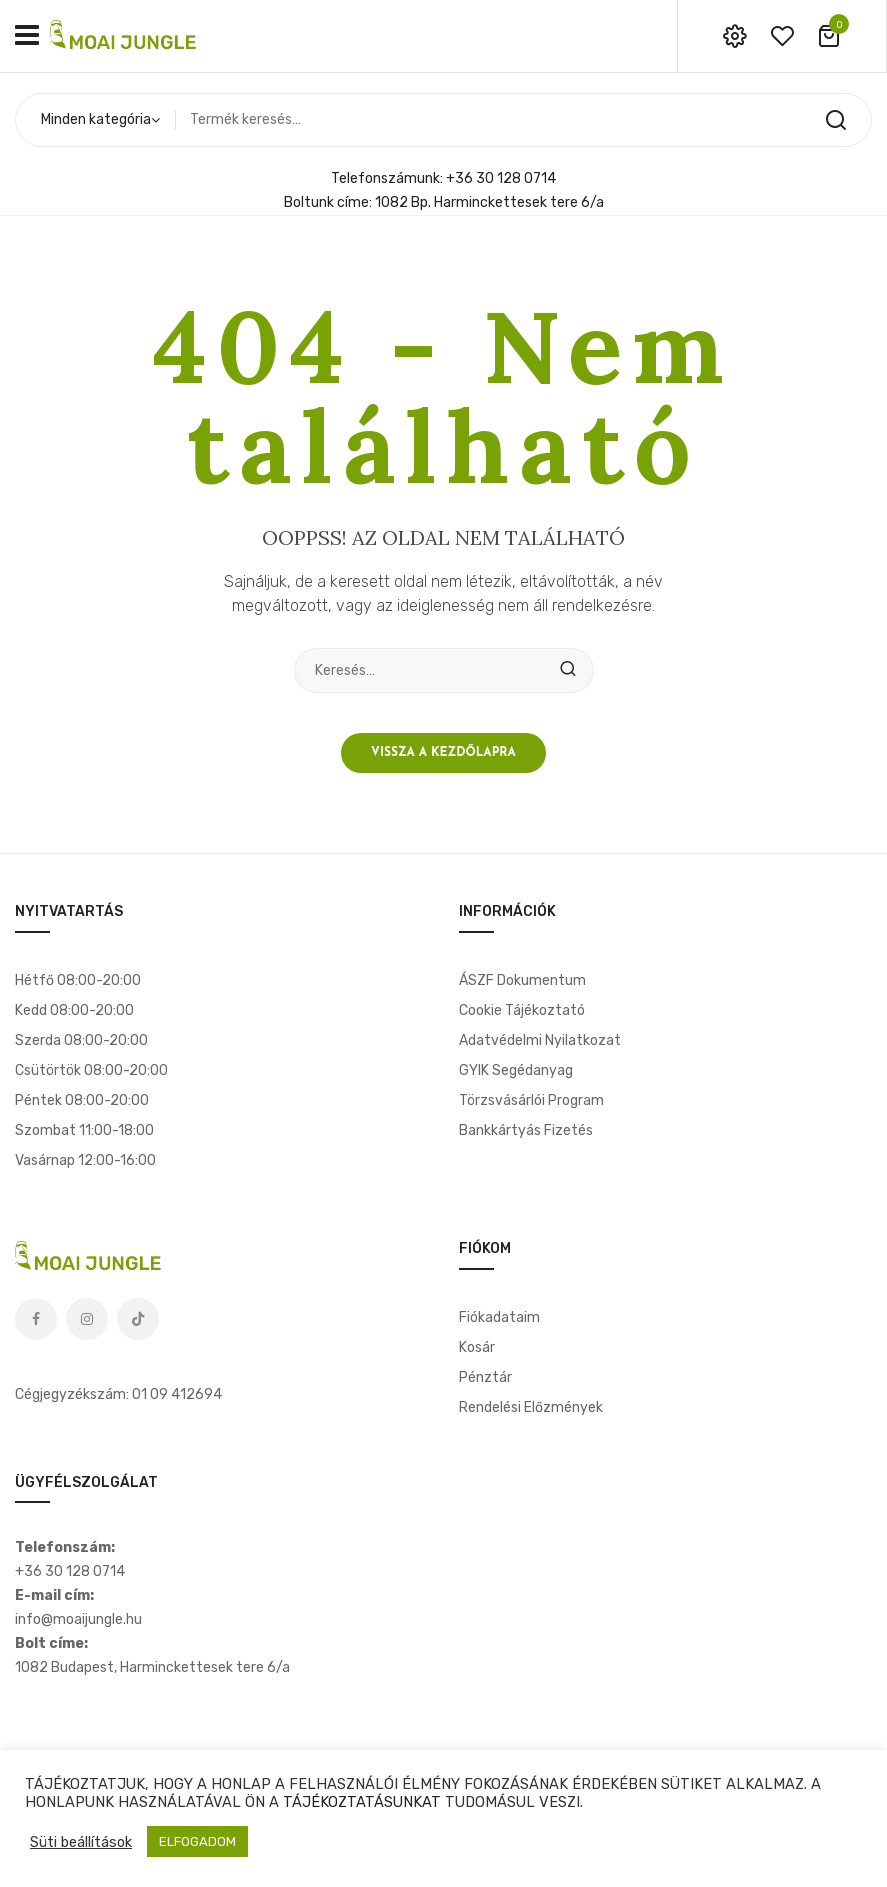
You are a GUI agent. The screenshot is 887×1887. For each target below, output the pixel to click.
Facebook (36, 1319)
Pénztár (485, 1377)
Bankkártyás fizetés (526, 1130)
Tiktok (138, 1319)
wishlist (782, 36)
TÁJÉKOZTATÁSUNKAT (362, 1802)
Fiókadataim (499, 1317)
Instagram (87, 1319)
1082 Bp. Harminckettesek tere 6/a (489, 202)
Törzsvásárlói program (531, 1100)
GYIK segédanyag (516, 1070)
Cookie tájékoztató (522, 1010)
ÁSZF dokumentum (522, 980)
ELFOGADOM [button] (197, 1841)
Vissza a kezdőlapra (443, 753)
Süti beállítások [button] (81, 1842)
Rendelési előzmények (531, 1407)
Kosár (477, 1347)
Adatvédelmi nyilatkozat (540, 1040)
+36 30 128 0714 (501, 178)
